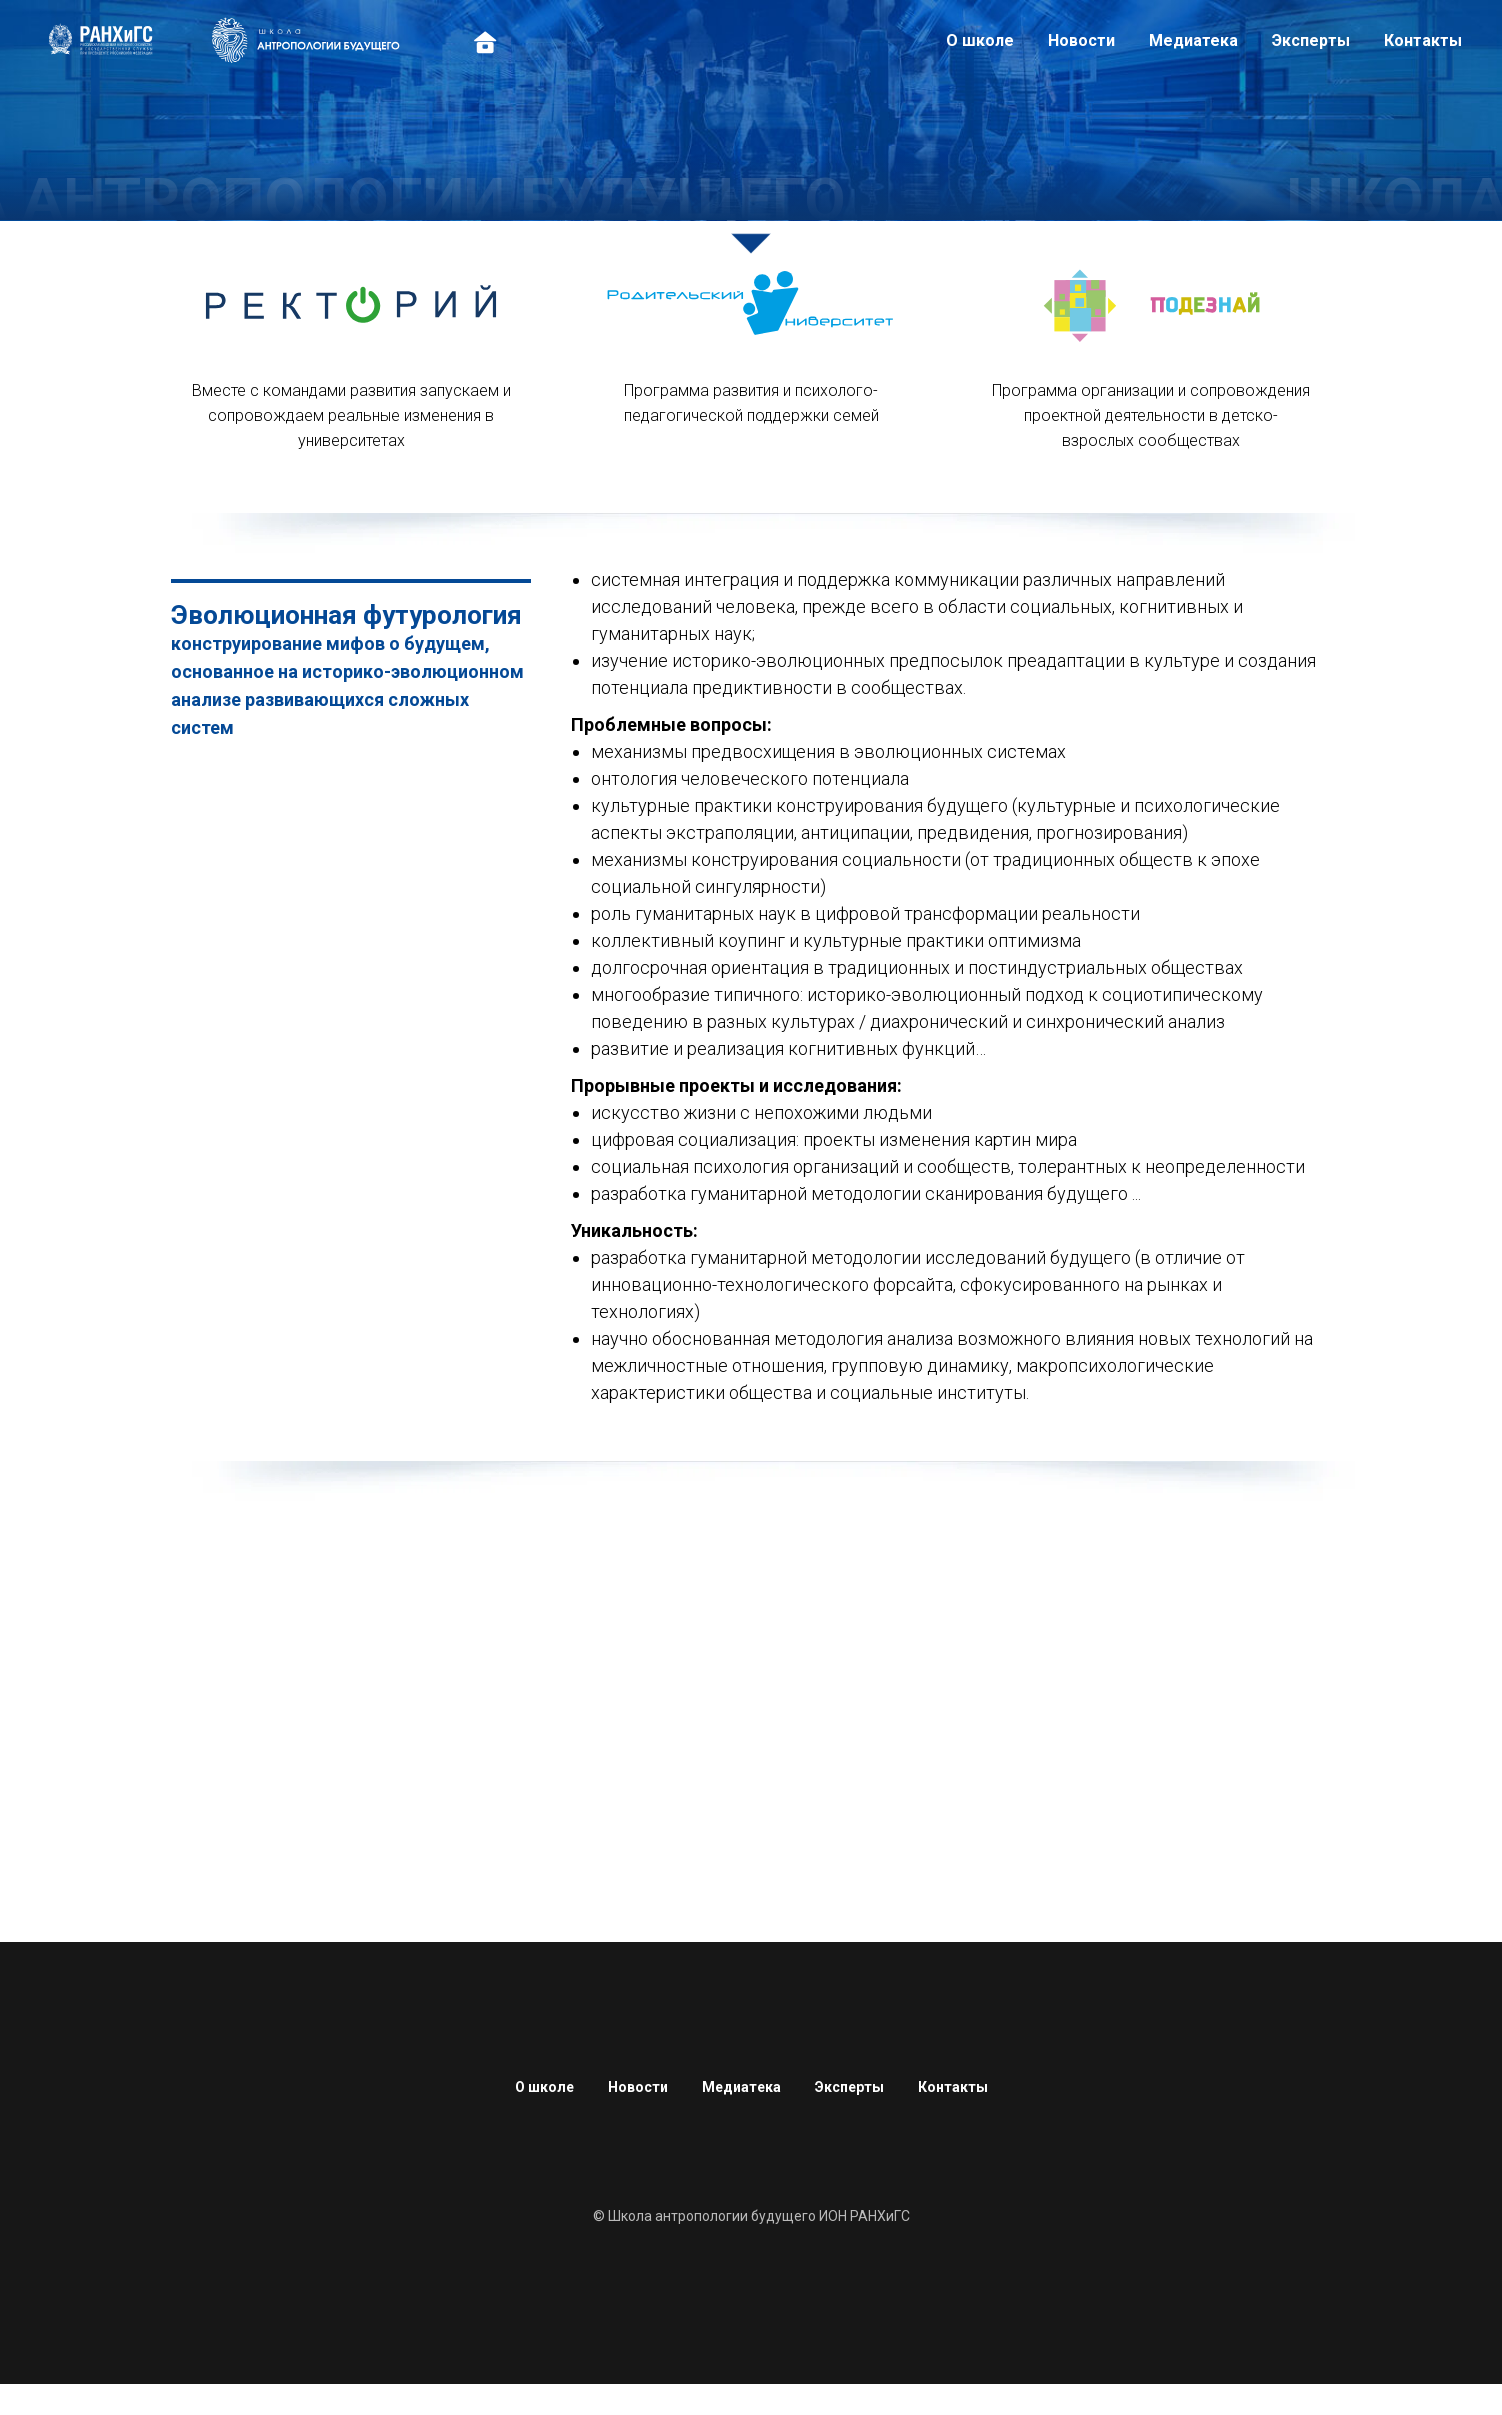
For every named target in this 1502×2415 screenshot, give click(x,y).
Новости (1081, 40)
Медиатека (1193, 40)
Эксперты (1311, 40)
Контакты (1423, 40)
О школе (980, 40)
